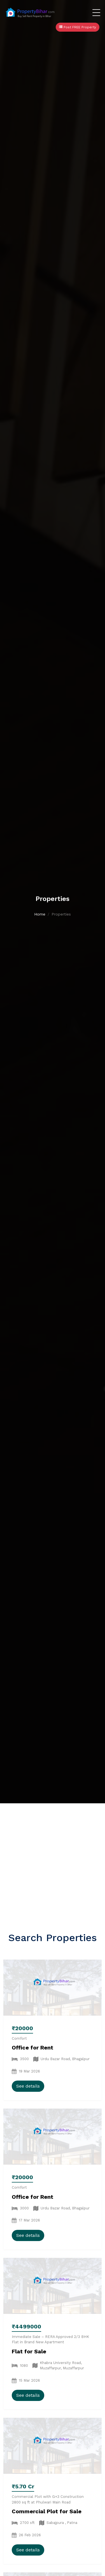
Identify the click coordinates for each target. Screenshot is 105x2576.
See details (28, 2086)
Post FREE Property (77, 27)
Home (39, 914)
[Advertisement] (52, 1858)
